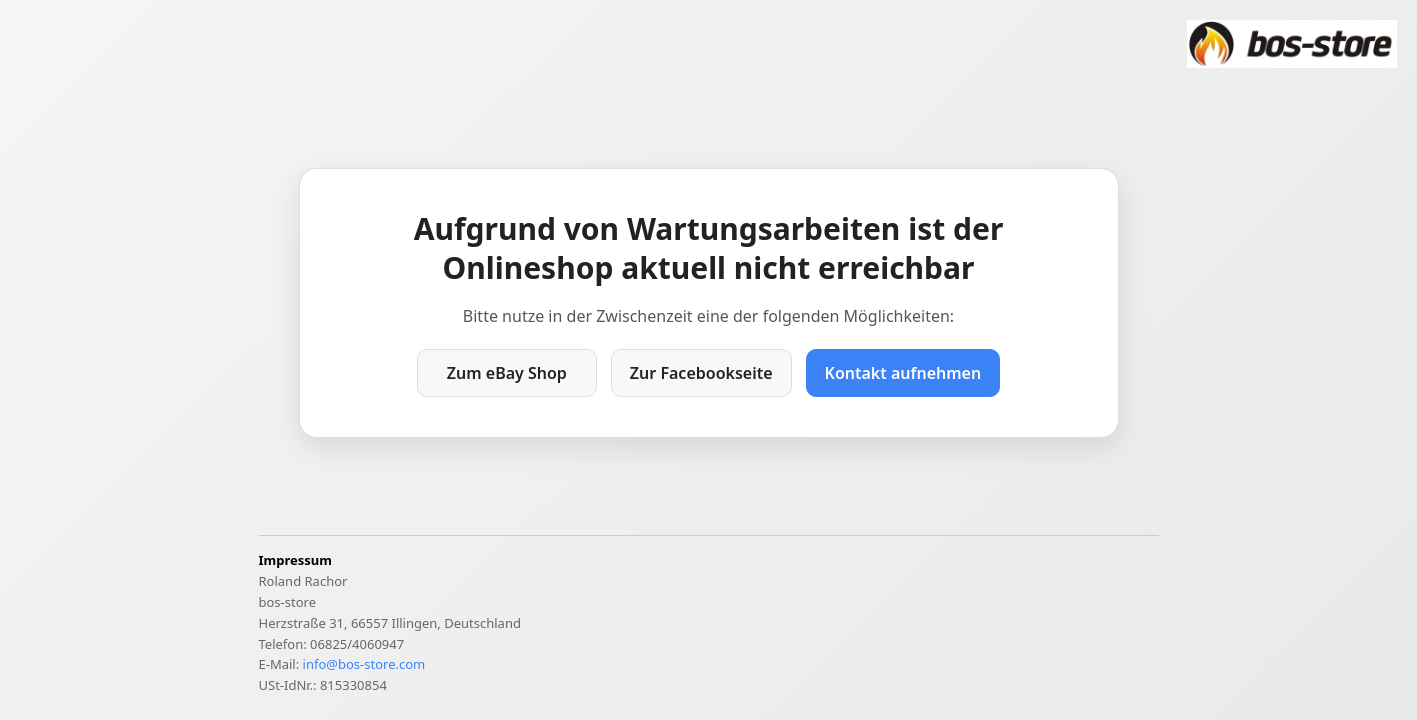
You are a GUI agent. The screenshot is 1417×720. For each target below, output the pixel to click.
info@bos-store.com (364, 664)
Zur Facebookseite (701, 373)
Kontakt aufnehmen (903, 373)
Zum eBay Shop (507, 373)
